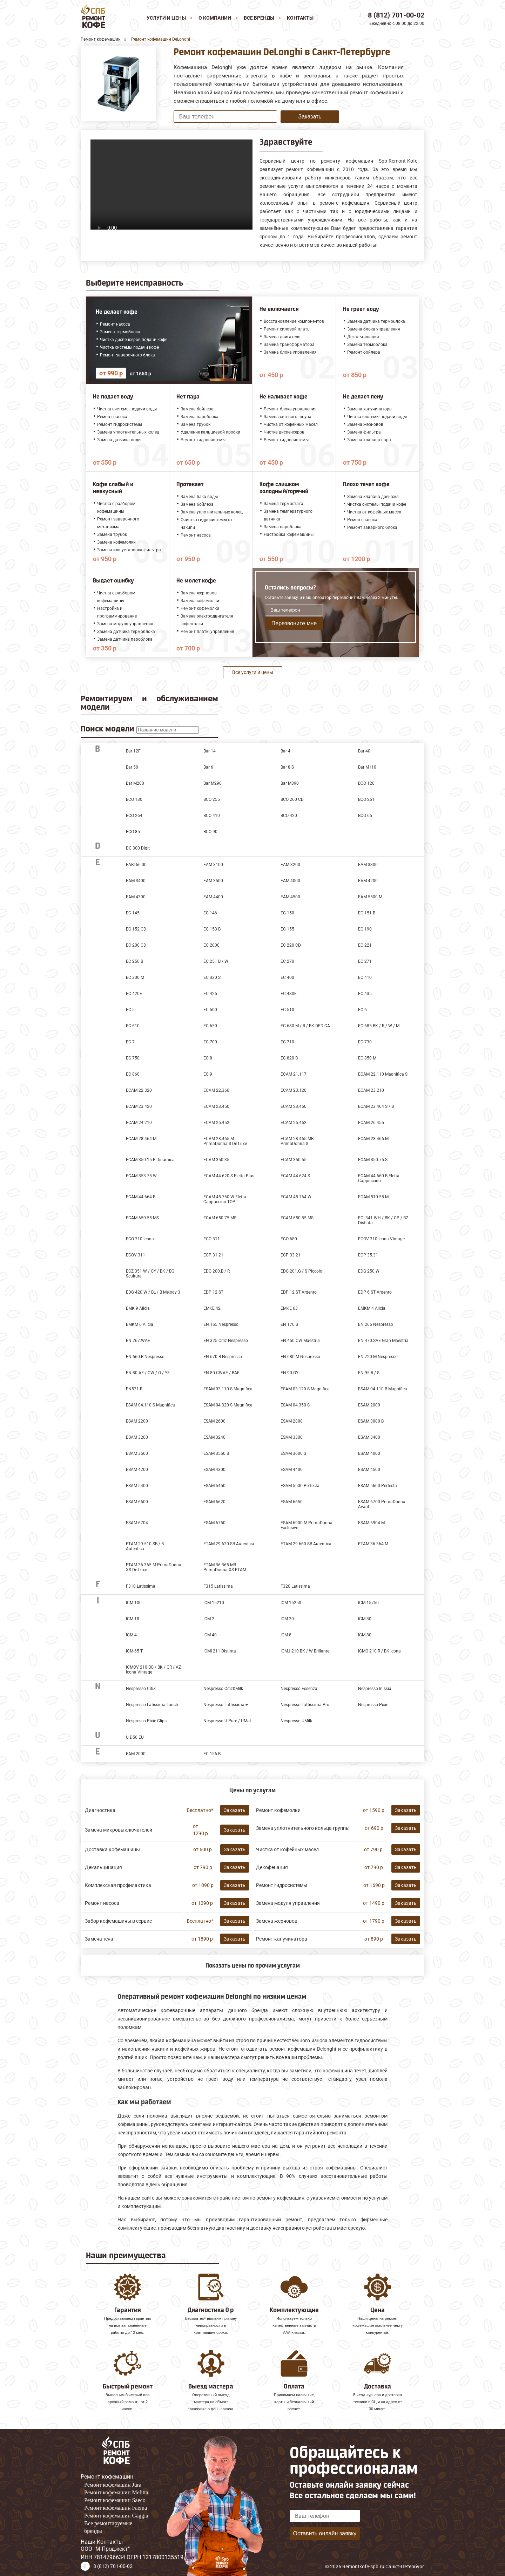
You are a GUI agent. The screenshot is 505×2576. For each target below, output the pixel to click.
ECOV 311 (135, 1255)
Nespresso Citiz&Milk (223, 1688)
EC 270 (287, 961)
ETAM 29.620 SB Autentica (228, 1543)
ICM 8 (286, 1635)
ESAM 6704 (137, 1522)
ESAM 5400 (137, 1485)
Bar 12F (133, 751)
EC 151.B (366, 913)
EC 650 (210, 1025)
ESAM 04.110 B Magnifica (382, 1388)
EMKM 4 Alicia (371, 1308)
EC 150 (287, 913)
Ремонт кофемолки (278, 1810)
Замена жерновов (276, 1921)
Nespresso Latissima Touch (152, 1704)
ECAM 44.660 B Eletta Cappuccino (378, 1178)
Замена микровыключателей (118, 1830)
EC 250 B (134, 961)
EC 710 (287, 1042)
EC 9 (207, 1074)
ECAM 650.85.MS (297, 1217)
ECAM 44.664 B (140, 1196)
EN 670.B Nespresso (222, 1356)
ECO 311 (211, 1238)
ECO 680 (289, 1238)
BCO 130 (134, 799)
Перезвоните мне (294, 623)
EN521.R (134, 1388)
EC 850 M (367, 1058)
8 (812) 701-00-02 (396, 15)
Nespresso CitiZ (141, 1688)
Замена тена (99, 1939)
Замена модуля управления (288, 1903)
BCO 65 (365, 815)
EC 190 (365, 929)
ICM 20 (287, 1618)
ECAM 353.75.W (141, 1175)
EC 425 (210, 993)
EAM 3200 (290, 864)
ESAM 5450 (214, 1485)
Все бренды (259, 18)
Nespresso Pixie (373, 1704)
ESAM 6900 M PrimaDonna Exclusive (306, 1525)
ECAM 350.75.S (373, 1159)
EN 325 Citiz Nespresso (225, 1340)
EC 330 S (212, 977)
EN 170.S (289, 1324)
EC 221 (365, 945)
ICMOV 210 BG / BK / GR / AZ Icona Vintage (153, 1670)
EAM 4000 (290, 880)
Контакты (300, 18)
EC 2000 (211, 945)
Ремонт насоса (102, 1903)
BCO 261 (366, 799)
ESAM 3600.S (293, 1453)
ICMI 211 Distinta (219, 1651)
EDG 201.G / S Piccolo (301, 1271)
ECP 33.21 (291, 1255)
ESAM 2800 (292, 1421)
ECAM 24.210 (139, 1122)
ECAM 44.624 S (295, 1175)
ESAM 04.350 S (295, 1405)
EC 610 (133, 1025)
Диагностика (100, 1810)
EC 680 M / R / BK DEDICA (305, 1025)
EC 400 (287, 977)
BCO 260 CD (292, 799)
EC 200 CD (136, 945)
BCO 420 (289, 815)
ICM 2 (208, 1618)
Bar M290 (212, 783)
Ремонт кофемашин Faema (115, 2508)
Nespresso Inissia (374, 1688)
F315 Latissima (218, 1586)
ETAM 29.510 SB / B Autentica (145, 1546)
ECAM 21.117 (294, 1074)
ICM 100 (134, 1602)
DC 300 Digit (138, 848)
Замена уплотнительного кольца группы (303, 1828)
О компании (214, 18)
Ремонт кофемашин (107, 2476)
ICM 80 (364, 1635)
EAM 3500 (213, 880)
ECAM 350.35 (216, 1159)
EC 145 (133, 913)
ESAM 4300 (214, 1469)
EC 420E (134, 993)
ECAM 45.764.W (296, 1196)
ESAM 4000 (369, 1453)
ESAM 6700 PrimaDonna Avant (381, 1504)
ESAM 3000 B (371, 1421)
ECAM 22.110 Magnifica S (383, 1074)
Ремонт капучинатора (281, 1939)
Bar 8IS (287, 767)
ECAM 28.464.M (141, 1138)
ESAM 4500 (369, 1469)
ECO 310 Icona (140, 1238)
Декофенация (272, 1867)
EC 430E (289, 993)
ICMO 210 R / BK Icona (379, 1651)
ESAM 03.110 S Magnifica (227, 1388)
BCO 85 (133, 831)
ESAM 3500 (137, 1453)
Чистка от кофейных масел (287, 1849)
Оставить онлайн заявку (324, 2533)
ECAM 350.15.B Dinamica (150, 1159)
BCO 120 (366, 783)
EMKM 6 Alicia (139, 1324)
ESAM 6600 (137, 1501)
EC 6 (362, 1009)
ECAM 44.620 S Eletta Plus (228, 1175)
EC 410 (365, 977)
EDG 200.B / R (216, 1271)
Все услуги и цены (252, 672)
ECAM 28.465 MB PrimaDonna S (297, 1141)
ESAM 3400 (369, 1437)
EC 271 (365, 961)
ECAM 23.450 (216, 1106)
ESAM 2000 (369, 1405)
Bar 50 (132, 767)
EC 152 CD (136, 929)
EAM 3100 (213, 864)
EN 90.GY (289, 1372)
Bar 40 (364, 751)
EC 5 (130, 1009)
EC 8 (207, 1058)
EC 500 (210, 1009)
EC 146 (210, 913)
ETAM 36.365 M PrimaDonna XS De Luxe (153, 1567)
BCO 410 (211, 815)
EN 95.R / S (368, 1372)
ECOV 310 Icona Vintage (381, 1238)
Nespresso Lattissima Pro (305, 1704)
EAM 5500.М (370, 896)
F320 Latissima (295, 1586)
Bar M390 (290, 783)
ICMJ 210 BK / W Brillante (305, 1651)
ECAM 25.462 (294, 1122)
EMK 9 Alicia (138, 1308)
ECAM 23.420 (139, 1106)
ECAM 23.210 (371, 1090)
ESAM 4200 (137, 1469)
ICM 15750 (368, 1602)
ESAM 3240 (214, 1437)
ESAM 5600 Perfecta (377, 1485)
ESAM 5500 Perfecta (300, 1485)
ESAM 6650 (292, 1501)
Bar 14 (209, 751)
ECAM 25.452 (216, 1122)
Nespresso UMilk (296, 1720)
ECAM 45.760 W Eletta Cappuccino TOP (224, 1199)
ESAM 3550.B (216, 1453)
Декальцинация (103, 1867)
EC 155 (287, 929)
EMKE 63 (289, 1308)
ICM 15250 (291, 1602)
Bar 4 (285, 751)
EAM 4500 (290, 896)
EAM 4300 (136, 896)
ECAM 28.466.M (373, 1138)
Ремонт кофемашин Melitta (116, 2492)
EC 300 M (135, 977)
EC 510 (287, 1009)
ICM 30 (364, 1618)
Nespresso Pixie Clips (146, 1720)
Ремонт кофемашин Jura (112, 2485)
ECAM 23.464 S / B (376, 1106)
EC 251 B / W (215, 961)
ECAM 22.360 (216, 1090)
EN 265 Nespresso (375, 1324)
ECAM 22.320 (139, 1090)
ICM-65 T (134, 1651)
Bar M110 (367, 767)
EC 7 (130, 1042)
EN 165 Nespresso (220, 1324)
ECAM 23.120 (294, 1090)
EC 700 (210, 1042)
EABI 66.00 (136, 864)
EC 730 (365, 1042)
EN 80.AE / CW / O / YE (148, 1372)
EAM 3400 (136, 880)
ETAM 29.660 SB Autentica (306, 1543)
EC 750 (133, 1058)
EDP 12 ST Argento (299, 1292)
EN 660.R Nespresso (145, 1356)
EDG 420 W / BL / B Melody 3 (153, 1292)
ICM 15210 (213, 1602)
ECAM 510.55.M (373, 1196)
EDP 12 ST (213, 1292)
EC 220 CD (291, 945)
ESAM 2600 (214, 1421)
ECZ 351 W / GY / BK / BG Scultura (150, 1274)
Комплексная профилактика (118, 1885)
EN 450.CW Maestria (300, 1340)
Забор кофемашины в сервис (118, 1921)
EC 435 (365, 993)
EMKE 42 (212, 1308)
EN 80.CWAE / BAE (221, 1372)
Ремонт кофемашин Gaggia (116, 2516)
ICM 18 (132, 1618)
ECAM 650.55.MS (142, 1217)
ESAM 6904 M (371, 1522)
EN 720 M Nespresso (378, 1356)
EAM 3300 (368, 864)
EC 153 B (212, 929)
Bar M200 (135, 783)
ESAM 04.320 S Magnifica (227, 1405)
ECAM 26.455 (371, 1122)
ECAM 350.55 (294, 1159)
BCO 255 (211, 799)
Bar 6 (208, 767)
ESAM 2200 (137, 1421)
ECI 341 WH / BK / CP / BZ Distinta (383, 1220)
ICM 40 (210, 1635)
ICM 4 (131, 1635)
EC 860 (133, 1074)
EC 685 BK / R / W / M (378, 1025)
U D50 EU (135, 1737)
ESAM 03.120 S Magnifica (305, 1388)
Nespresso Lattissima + (225, 1704)
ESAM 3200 (137, 1437)
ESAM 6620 (214, 1501)
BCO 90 (210, 831)
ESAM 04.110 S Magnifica (150, 1405)
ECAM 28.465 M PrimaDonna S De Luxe (225, 1141)
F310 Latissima (140, 1586)
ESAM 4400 (292, 1469)
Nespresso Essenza (299, 1688)
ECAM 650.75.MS (219, 1217)
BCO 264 (134, 815)
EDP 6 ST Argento (375, 1292)
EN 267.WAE (138, 1340)
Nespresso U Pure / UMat (227, 1720)
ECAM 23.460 (294, 1106)
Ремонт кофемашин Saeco (115, 2500)
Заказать (309, 117)
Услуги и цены (166, 18)
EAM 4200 (368, 880)
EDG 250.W (368, 1271)
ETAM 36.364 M (373, 1543)
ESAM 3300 (292, 1437)
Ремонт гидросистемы (281, 1885)
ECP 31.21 (213, 1255)
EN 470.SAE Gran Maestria (383, 1340)
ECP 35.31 (368, 1255)
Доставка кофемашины (112, 1849)
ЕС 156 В (212, 1753)
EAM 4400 (213, 896)
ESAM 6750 (214, 1522)
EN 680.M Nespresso (300, 1356)
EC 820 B (289, 1058)
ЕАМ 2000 (136, 1753)
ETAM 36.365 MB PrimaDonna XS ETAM (224, 1567)
